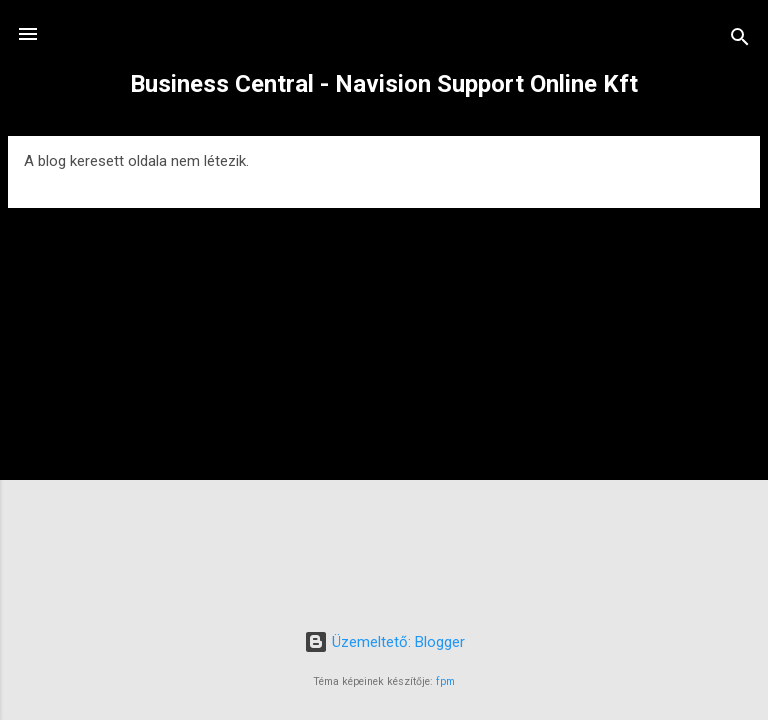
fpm (445, 681)
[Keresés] (740, 40)
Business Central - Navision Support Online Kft (384, 84)
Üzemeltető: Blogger (384, 642)
